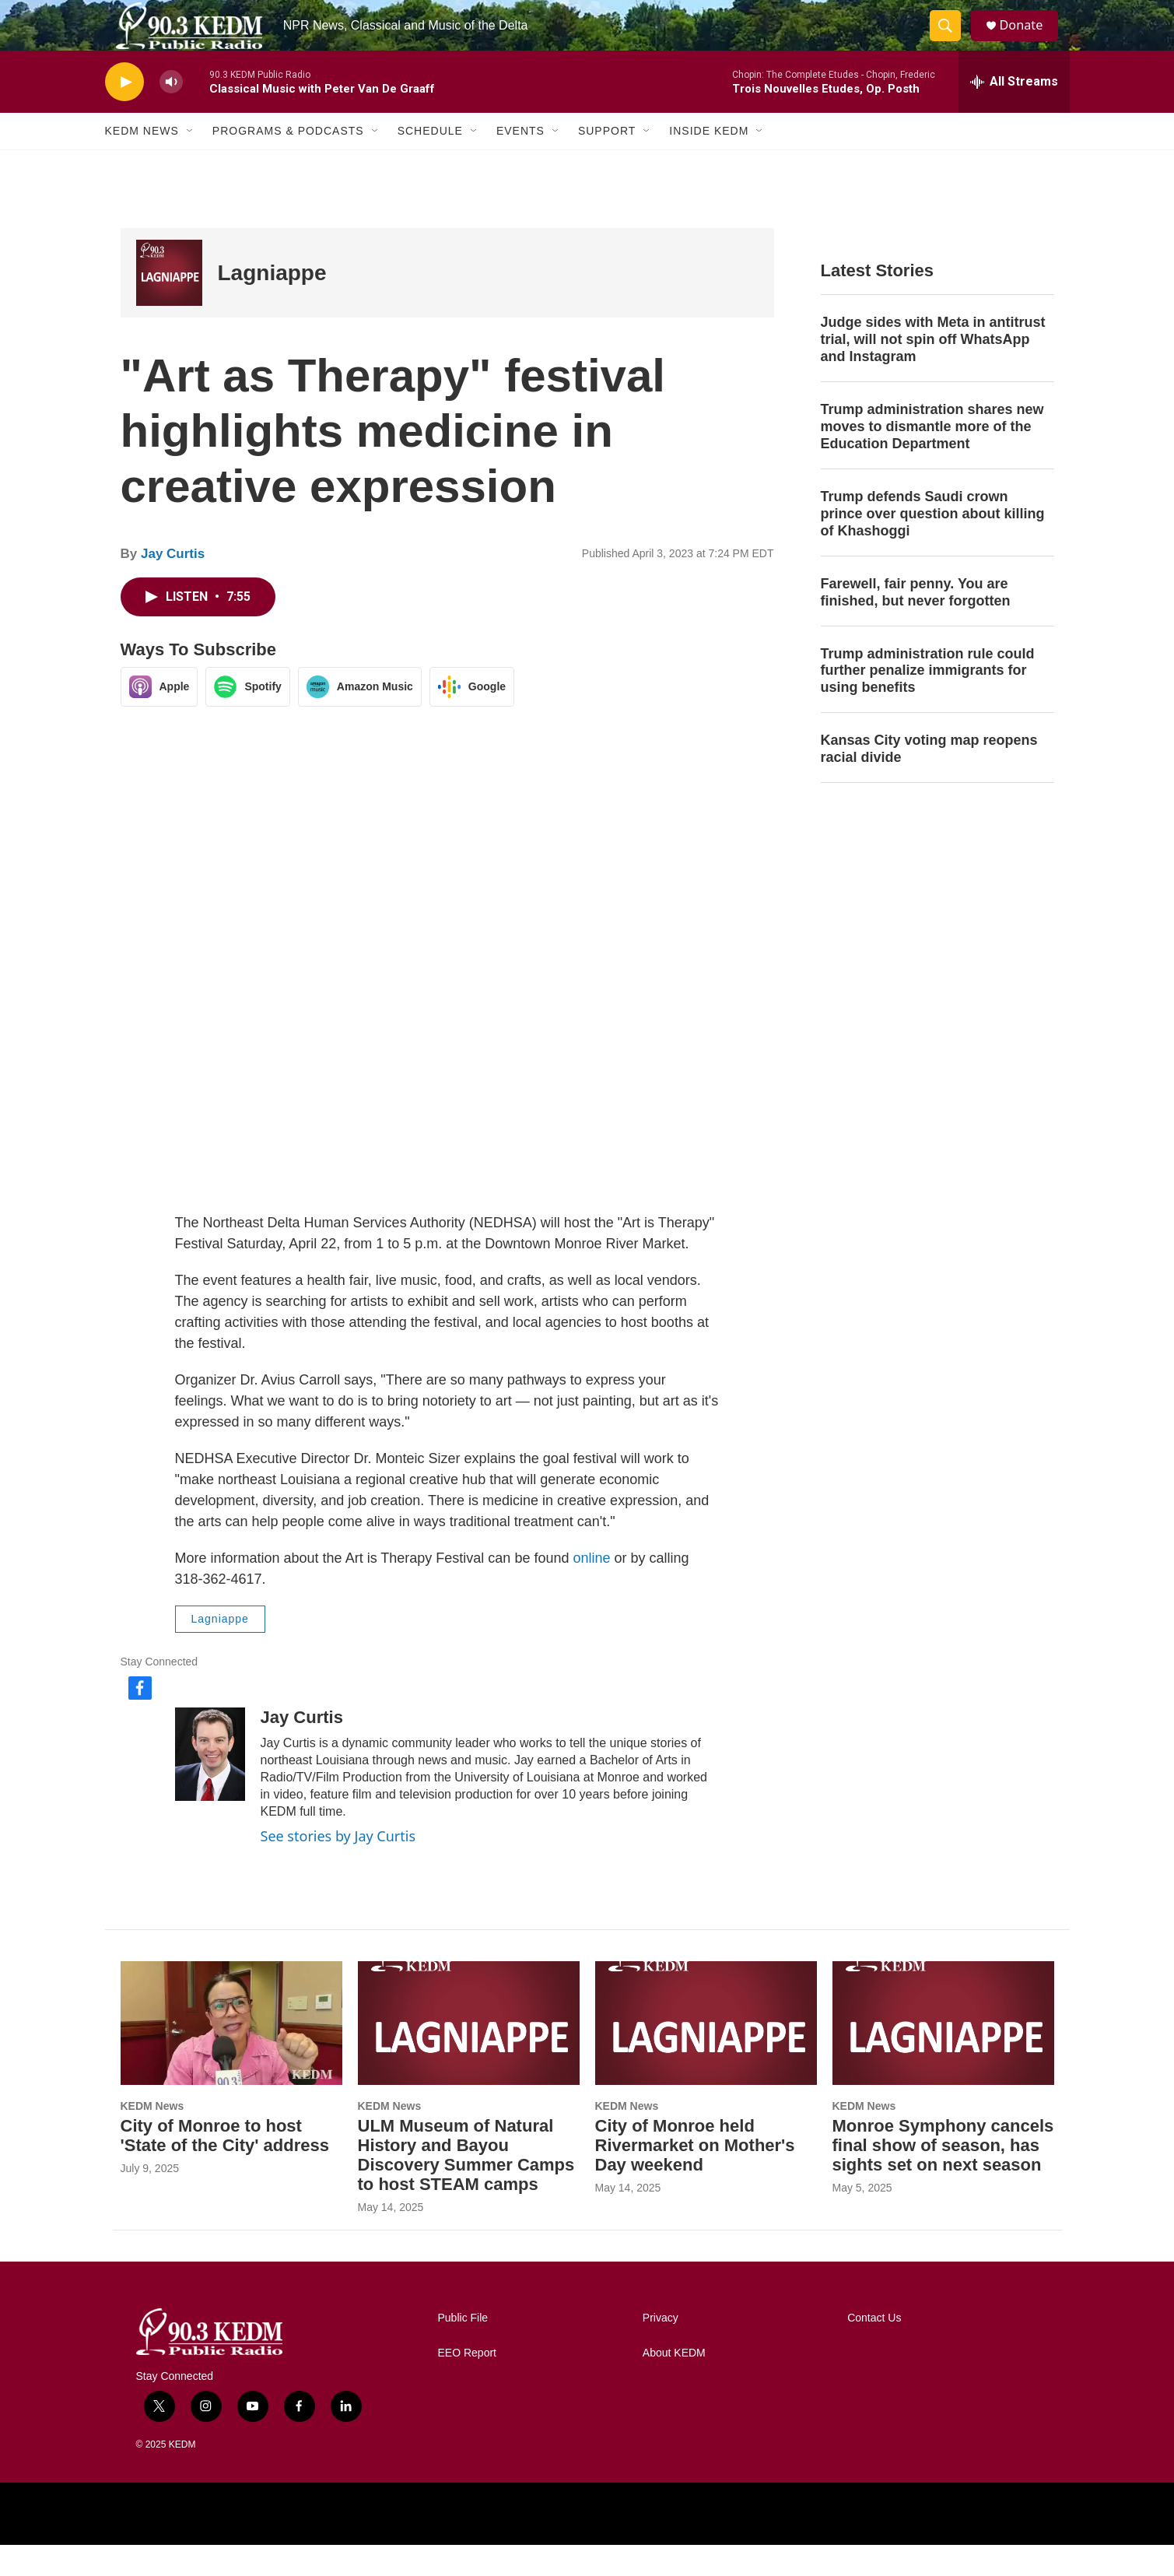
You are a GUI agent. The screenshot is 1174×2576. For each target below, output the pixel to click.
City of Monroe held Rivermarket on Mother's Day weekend (695, 2176)
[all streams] (1014, 113)
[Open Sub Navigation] (190, 162)
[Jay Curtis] (210, 1785)
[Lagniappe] (169, 304)
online (593, 1589)
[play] (124, 113)
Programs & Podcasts (288, 162)
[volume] (171, 113)
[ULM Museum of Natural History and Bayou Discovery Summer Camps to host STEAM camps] (469, 2054)
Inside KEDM (708, 162)
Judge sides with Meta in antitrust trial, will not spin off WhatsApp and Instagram (933, 370)
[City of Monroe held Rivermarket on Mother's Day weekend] (706, 2054)
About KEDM (674, 2384)
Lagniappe (272, 304)
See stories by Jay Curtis (338, 1867)
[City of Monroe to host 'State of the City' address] (231, 2054)
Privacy (660, 2349)
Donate (1030, 41)
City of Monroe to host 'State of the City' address (225, 2166)
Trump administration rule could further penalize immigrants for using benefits (928, 701)
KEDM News (142, 162)
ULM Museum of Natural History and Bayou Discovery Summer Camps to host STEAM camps (466, 2186)
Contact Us (874, 2349)
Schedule (430, 162)
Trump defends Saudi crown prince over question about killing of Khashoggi (933, 545)
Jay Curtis (173, 584)
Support (607, 162)
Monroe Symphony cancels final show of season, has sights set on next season (943, 2176)
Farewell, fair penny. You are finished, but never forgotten (916, 623)
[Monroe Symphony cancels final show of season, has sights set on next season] (943, 2054)
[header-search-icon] (951, 41)
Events (520, 162)
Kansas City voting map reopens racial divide (929, 779)
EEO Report (467, 2384)
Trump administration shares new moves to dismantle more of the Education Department (932, 458)
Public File (463, 2349)
